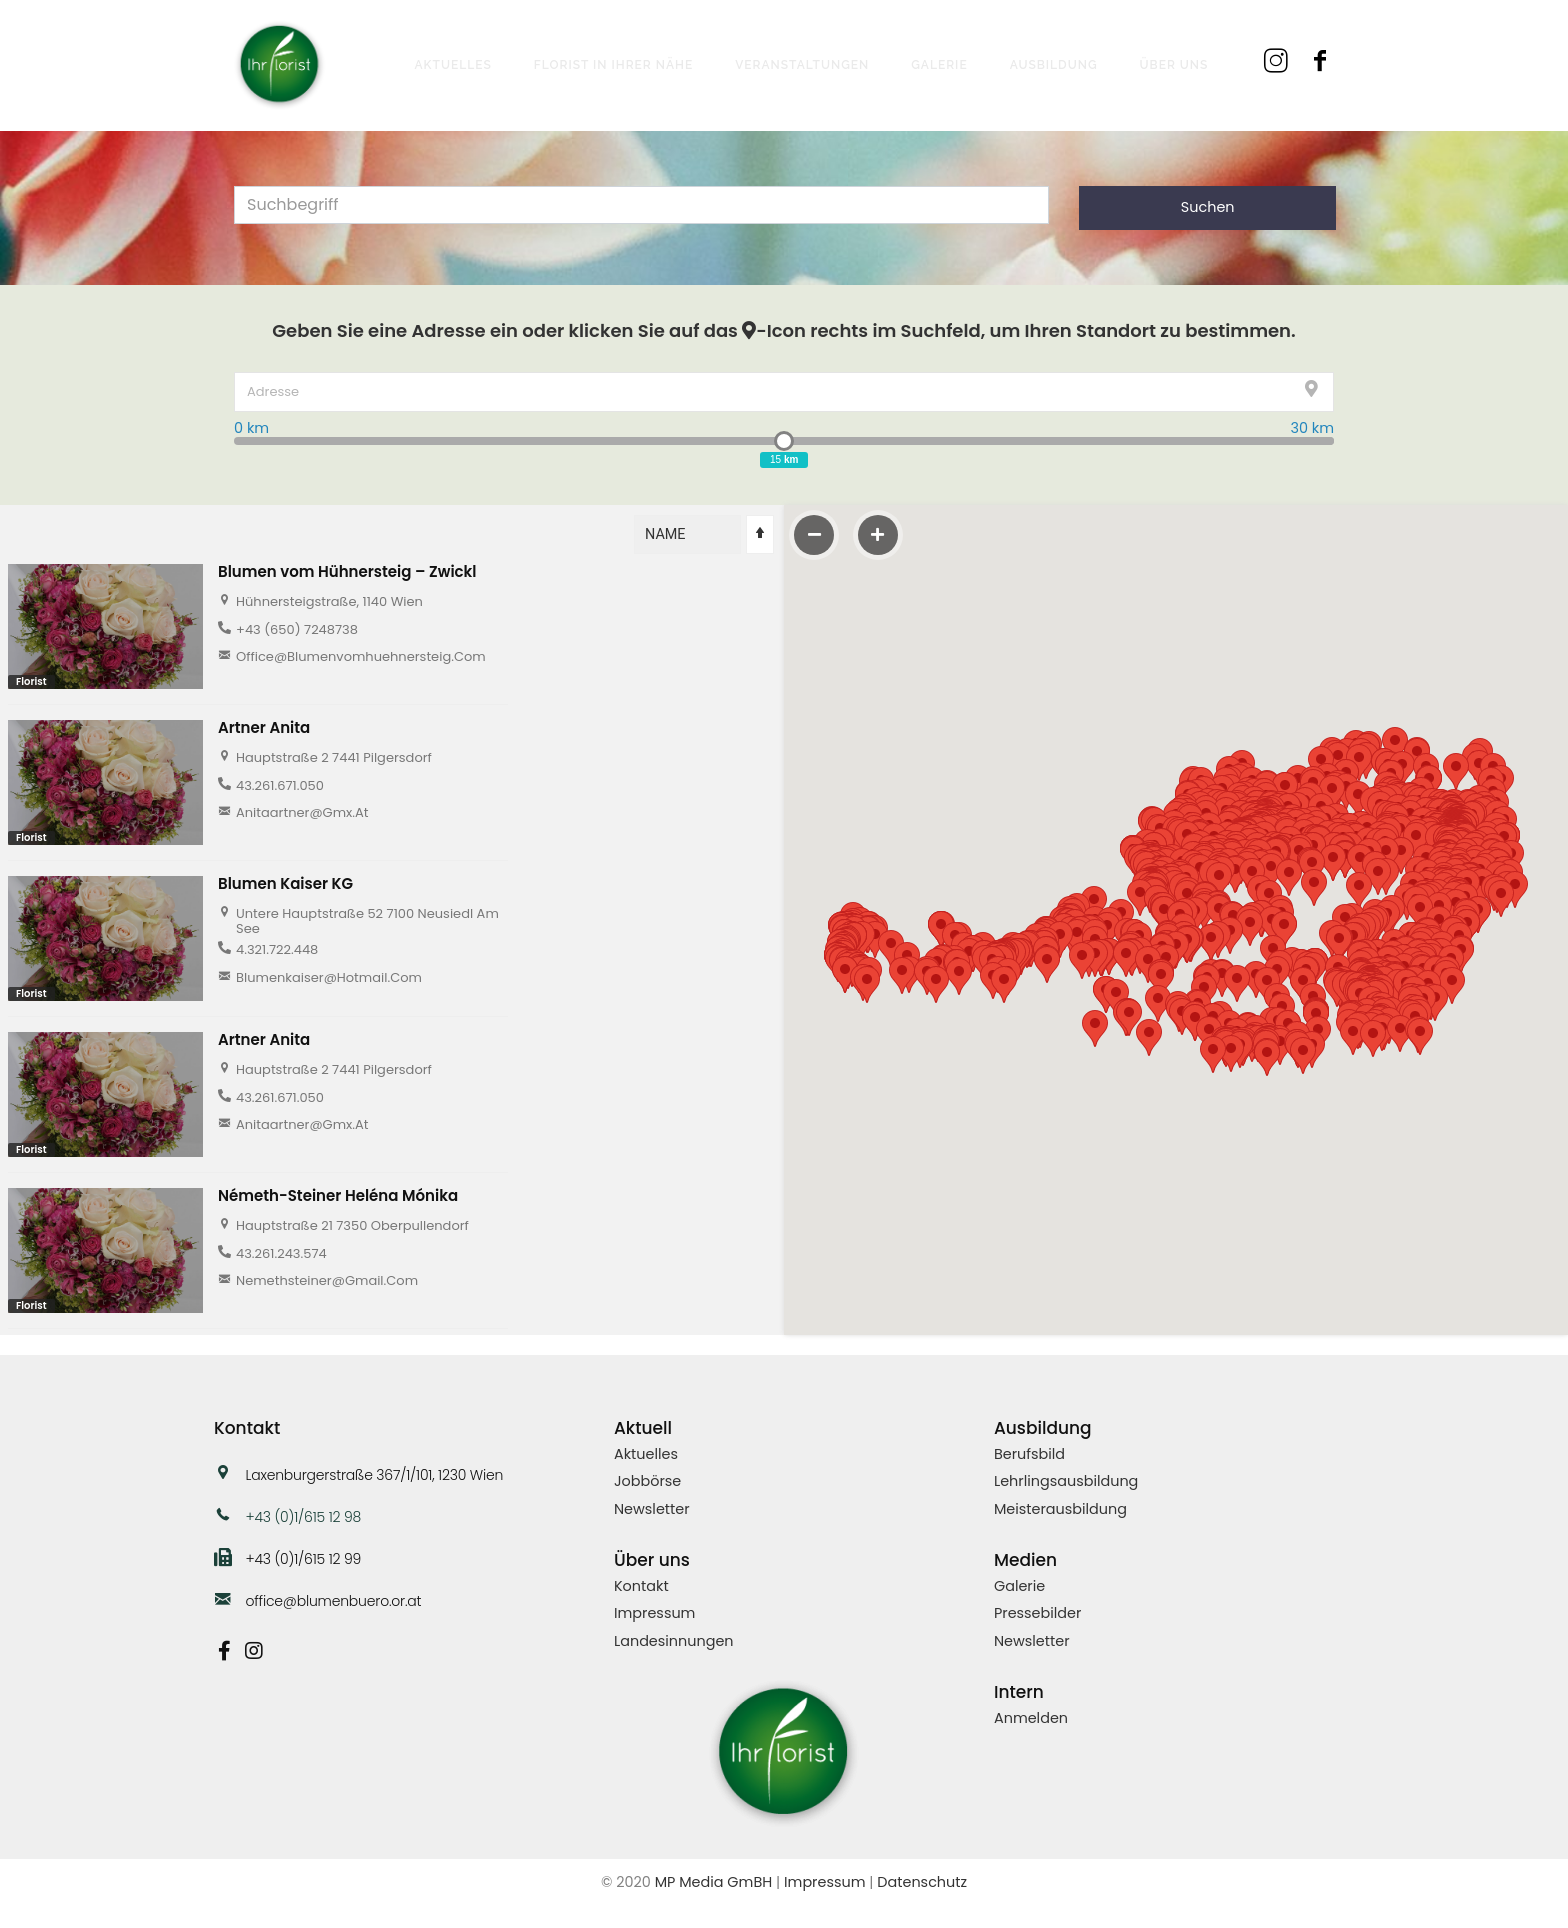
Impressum (654, 1613)
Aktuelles (646, 1454)
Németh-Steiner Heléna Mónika (338, 1195)
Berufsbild (1029, 1454)
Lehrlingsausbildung (1066, 1481)
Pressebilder (1037, 1613)
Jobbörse (647, 1481)
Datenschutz (922, 1882)
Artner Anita (264, 727)
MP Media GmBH (714, 1882)
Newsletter (652, 1509)
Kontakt (641, 1586)
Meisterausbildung (1060, 1509)
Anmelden (1031, 1718)
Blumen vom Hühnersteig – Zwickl (347, 571)
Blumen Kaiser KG (285, 883)
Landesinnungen (674, 1641)
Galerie (1019, 1586)
